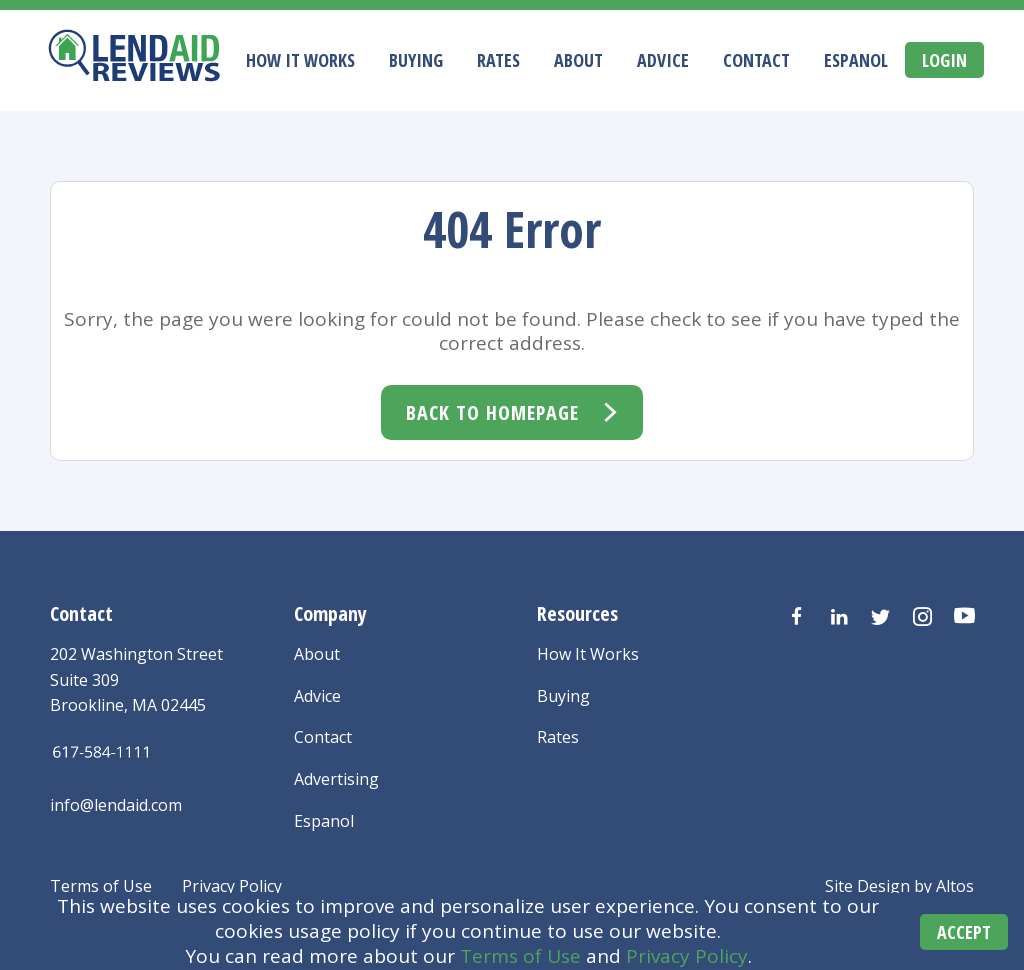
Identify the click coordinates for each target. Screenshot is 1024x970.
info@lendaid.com (116, 805)
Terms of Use (520, 956)
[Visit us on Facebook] (797, 617)
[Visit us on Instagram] (923, 617)
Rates (498, 61)
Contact (756, 61)
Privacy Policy (687, 956)
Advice (663, 61)
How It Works (300, 61)
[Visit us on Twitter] (881, 617)
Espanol (856, 61)
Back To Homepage (492, 412)
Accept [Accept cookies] (964, 932)
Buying (416, 61)
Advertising (336, 779)
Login (944, 60)
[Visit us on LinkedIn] (839, 617)
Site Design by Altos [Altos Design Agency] (899, 886)
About (578, 61)
